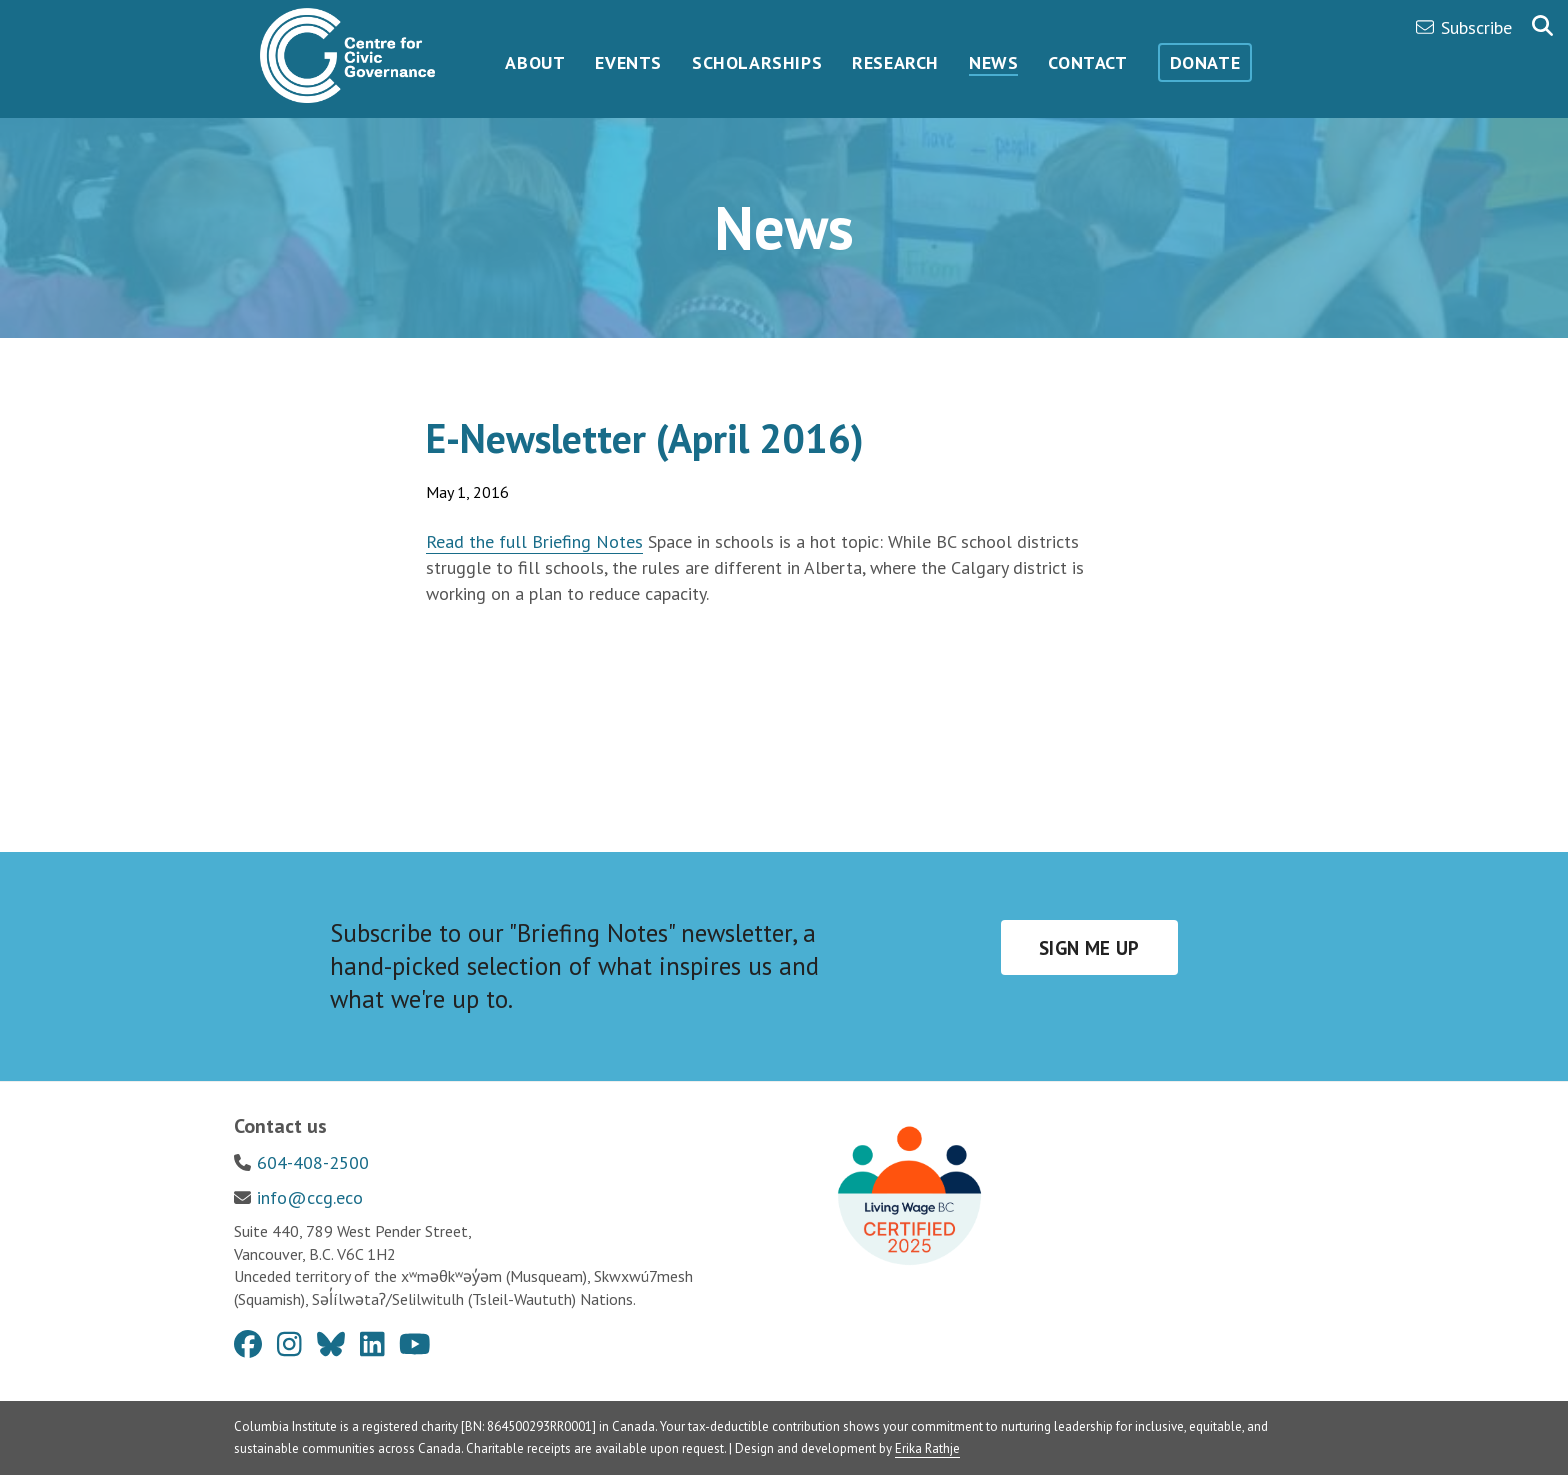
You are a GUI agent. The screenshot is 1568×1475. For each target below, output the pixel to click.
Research (895, 62)
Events (628, 62)
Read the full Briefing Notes (534, 541)
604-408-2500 (313, 1162)
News (993, 62)
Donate (1205, 62)
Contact (1087, 62)
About (535, 62)
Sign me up (1089, 948)
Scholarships (757, 62)
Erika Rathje (927, 1448)
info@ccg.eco (310, 1197)
